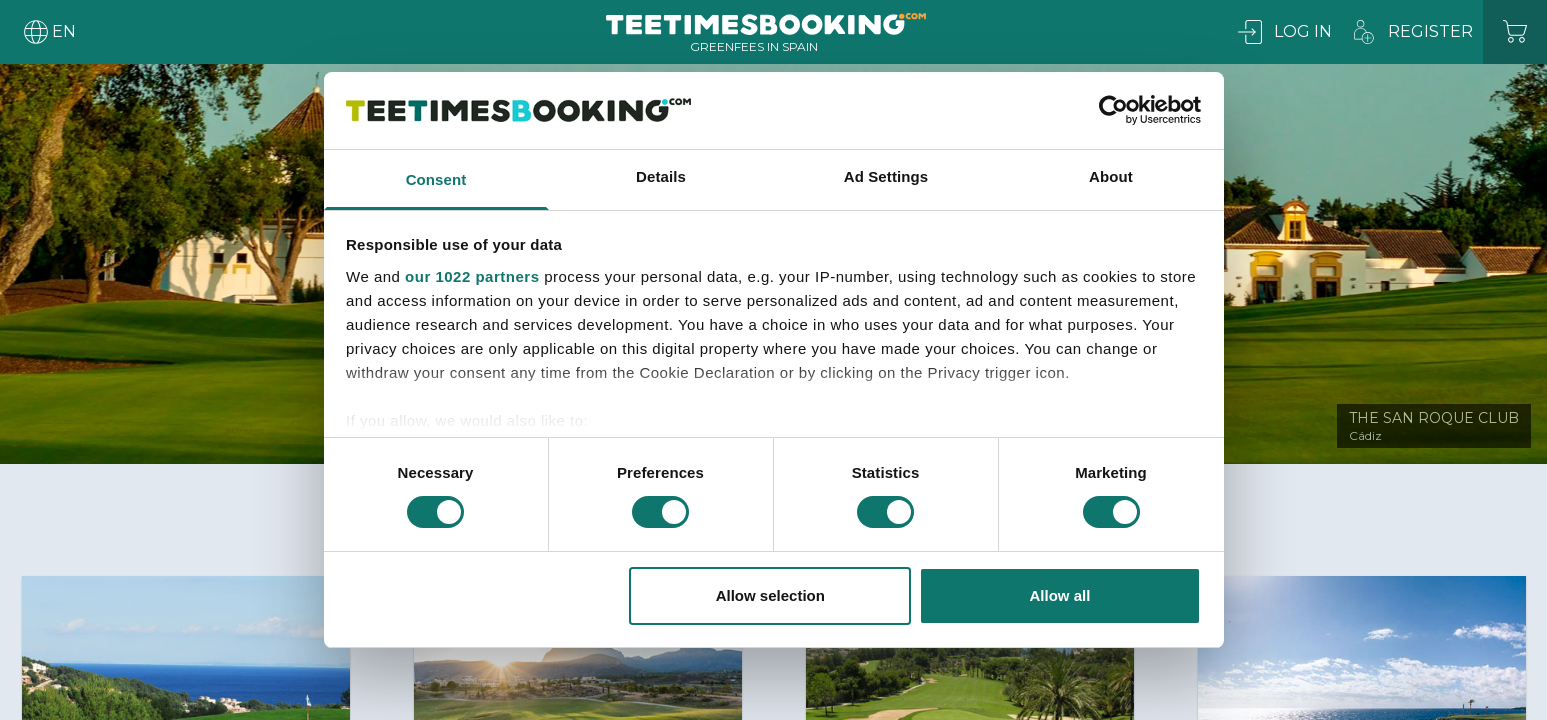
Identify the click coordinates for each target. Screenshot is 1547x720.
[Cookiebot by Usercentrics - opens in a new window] (1113, 110)
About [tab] (1111, 176)
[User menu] (48, 32)
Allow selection (770, 595)
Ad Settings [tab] (886, 176)
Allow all (1060, 595)
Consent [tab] (436, 179)
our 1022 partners (472, 276)
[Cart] (1515, 32)
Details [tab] (661, 176)
